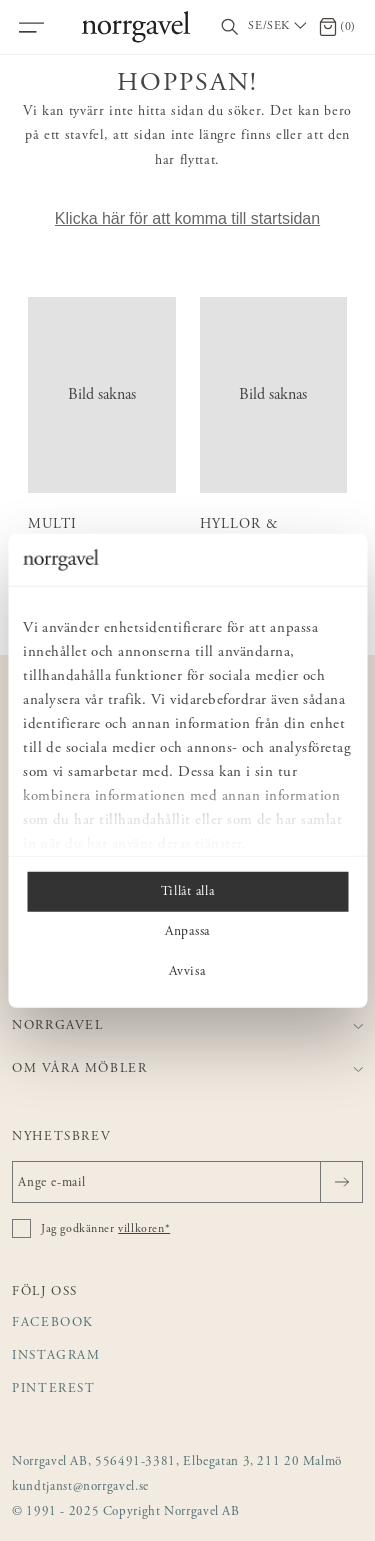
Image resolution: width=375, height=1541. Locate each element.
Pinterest (54, 1389)
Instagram (56, 1356)
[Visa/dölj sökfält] (230, 27)
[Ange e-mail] (187, 1182)
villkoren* (144, 1229)
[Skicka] (341, 1182)
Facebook (53, 1323)
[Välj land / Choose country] (279, 27)
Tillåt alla (187, 892)
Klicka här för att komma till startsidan (187, 218)
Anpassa (187, 932)
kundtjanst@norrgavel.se (80, 1487)
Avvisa (187, 972)
